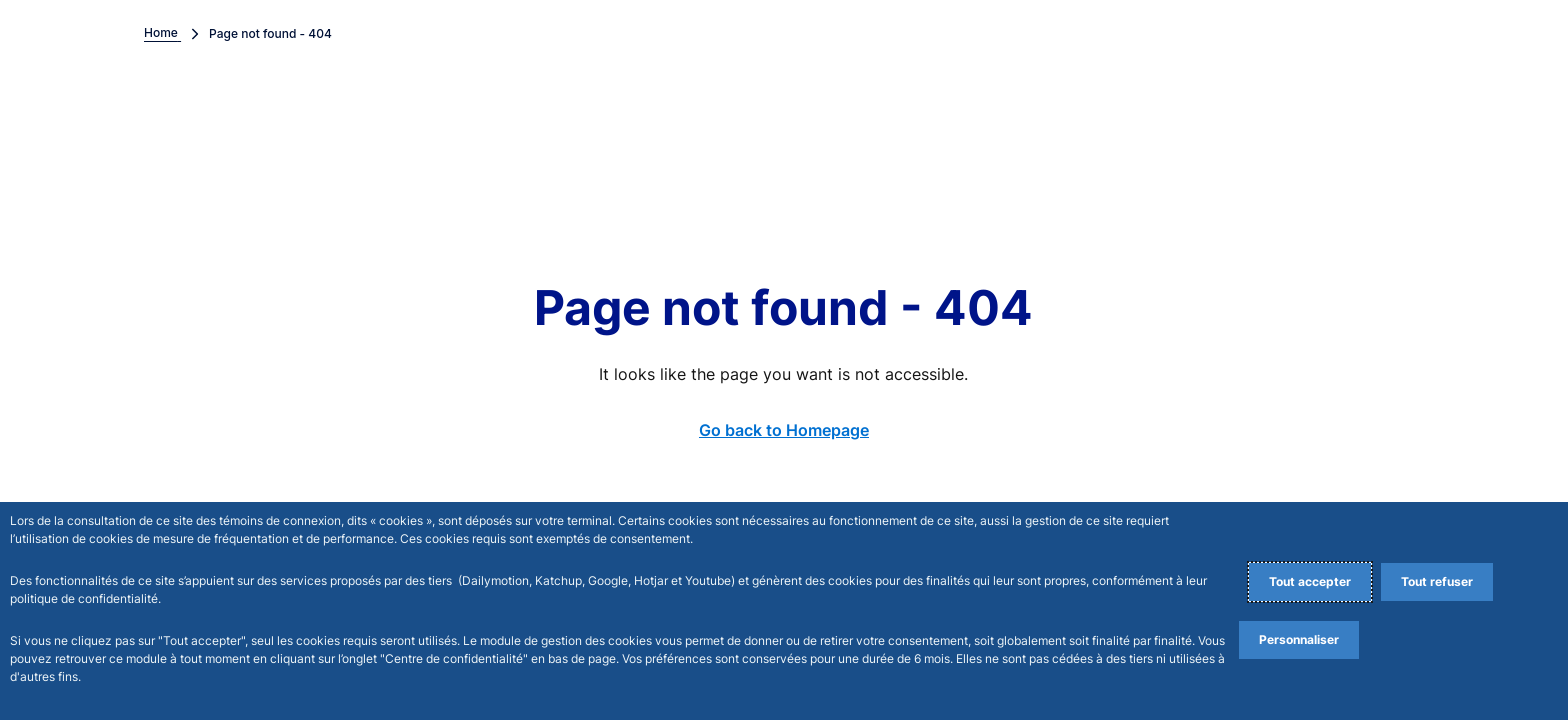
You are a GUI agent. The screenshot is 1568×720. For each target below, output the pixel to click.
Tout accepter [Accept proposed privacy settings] (1310, 581)
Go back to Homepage (784, 430)
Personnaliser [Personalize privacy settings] (1299, 639)
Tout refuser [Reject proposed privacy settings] (1437, 581)
